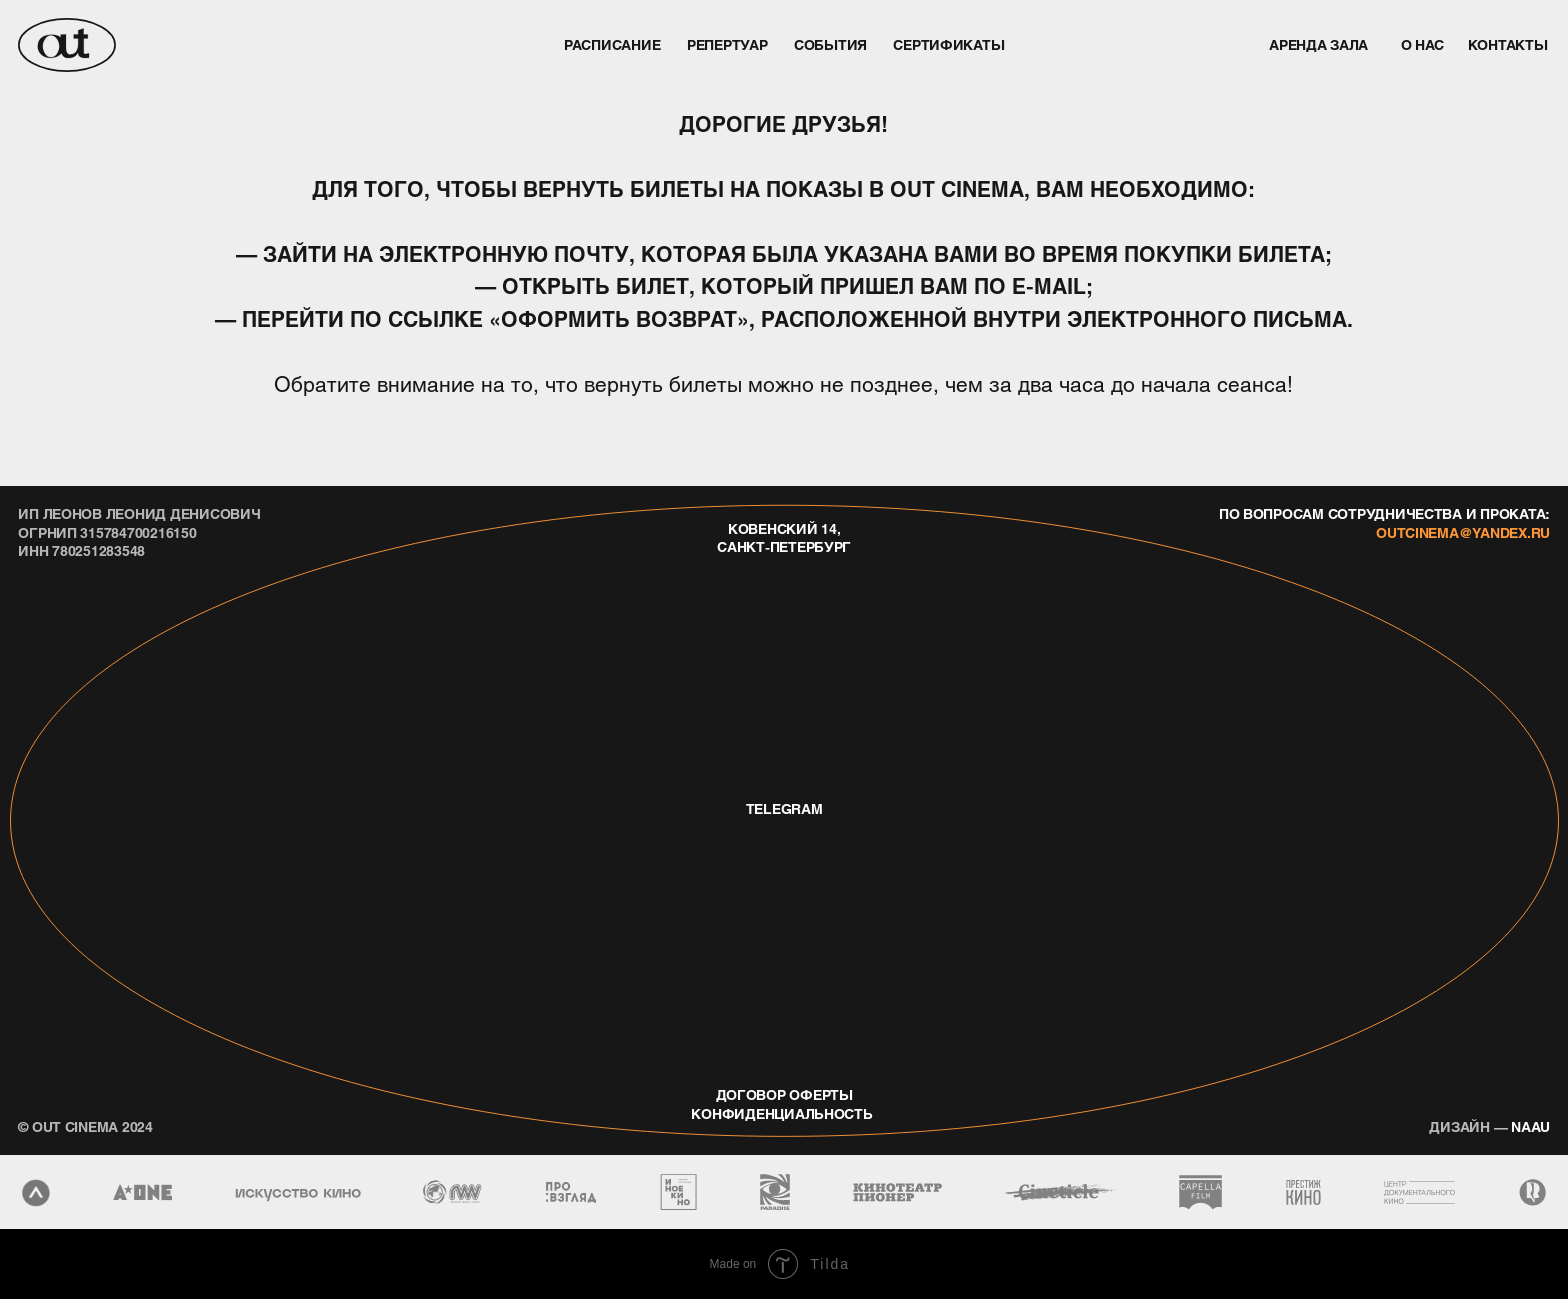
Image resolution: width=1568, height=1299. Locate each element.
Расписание (612, 44)
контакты (1508, 44)
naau (1489, 1126)
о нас (1423, 44)
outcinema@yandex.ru (1463, 532)
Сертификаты (948, 44)
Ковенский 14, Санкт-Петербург (784, 537)
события (830, 44)
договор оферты (784, 1094)
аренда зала (1318, 44)
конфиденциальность (781, 1113)
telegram (784, 808)
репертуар (727, 44)
